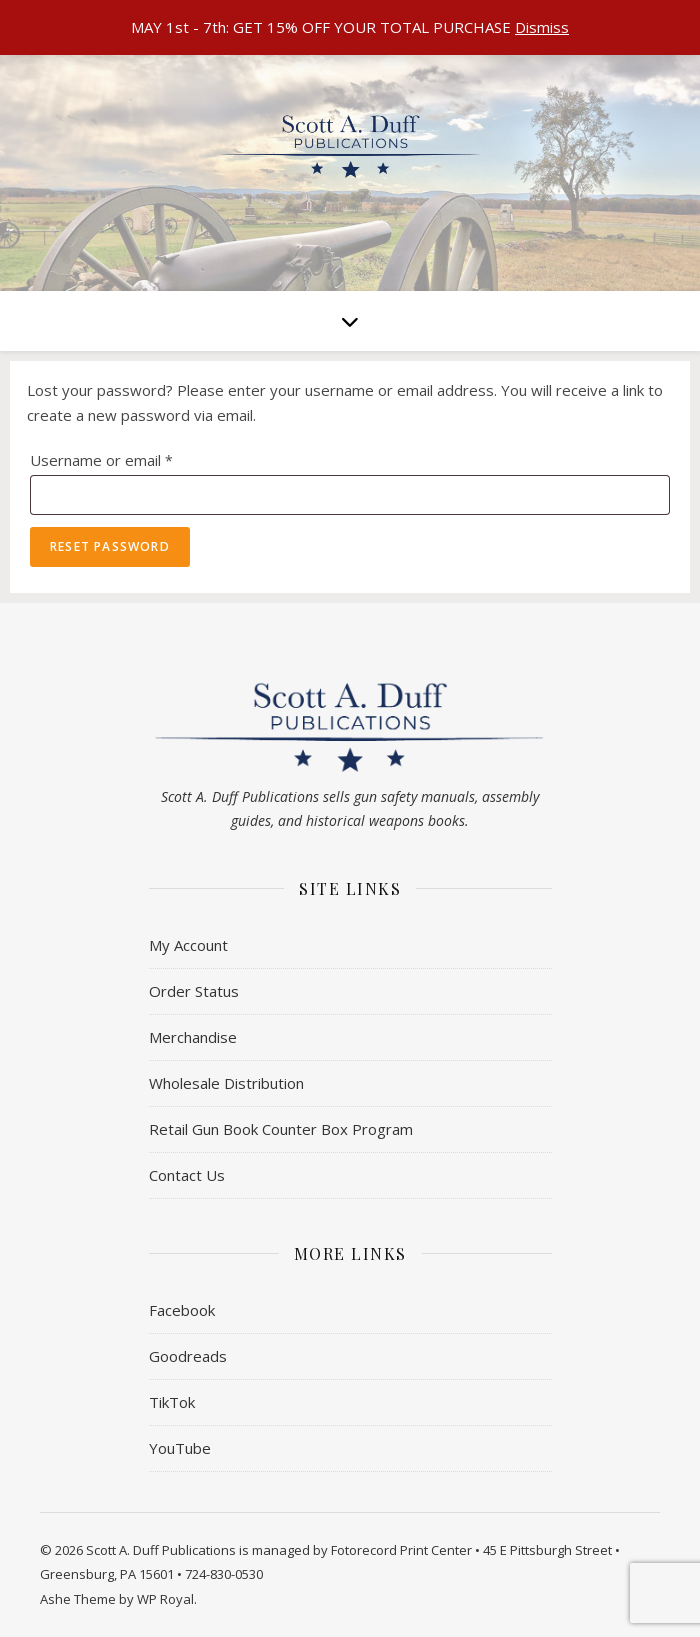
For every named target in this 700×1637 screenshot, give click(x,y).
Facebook (182, 1310)
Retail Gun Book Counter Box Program (281, 1129)
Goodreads (188, 1356)
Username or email (133, 457)
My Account (188, 945)
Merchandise (193, 1037)
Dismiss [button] (542, 27)
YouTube (180, 1448)
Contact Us (187, 1175)
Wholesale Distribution (226, 1083)
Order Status (194, 991)
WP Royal (165, 1599)
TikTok (172, 1402)
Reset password (110, 546)
